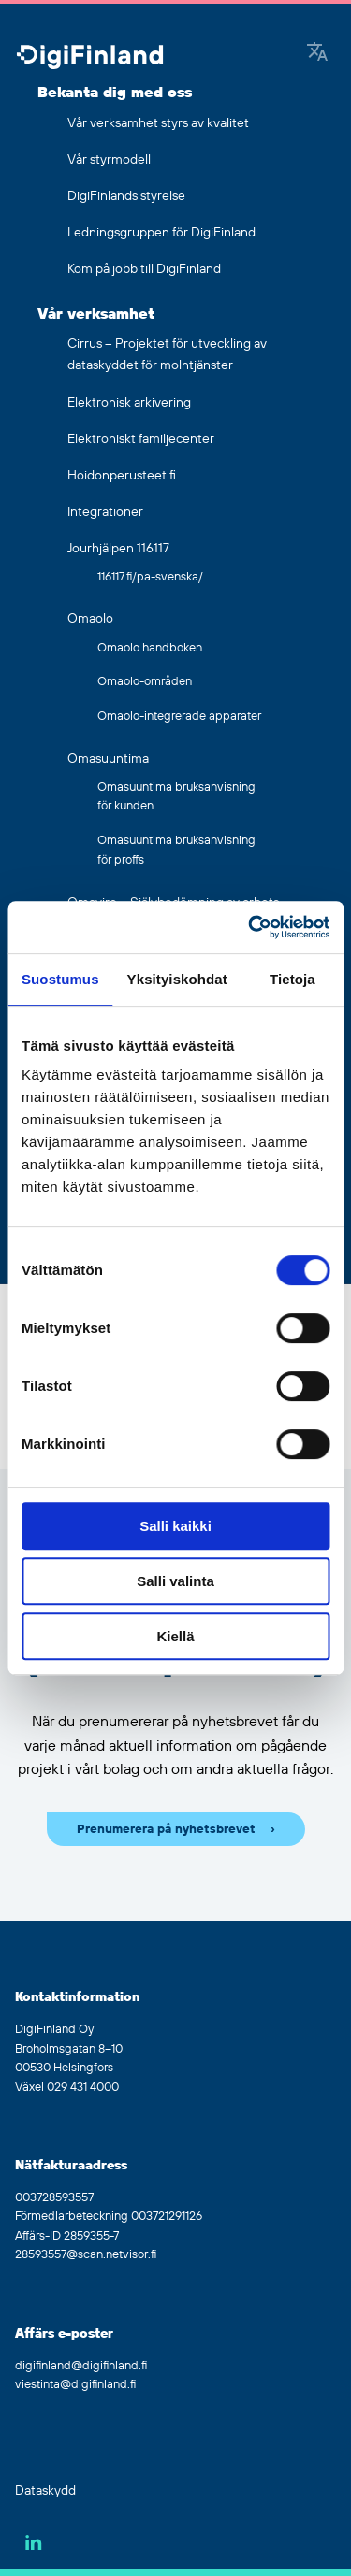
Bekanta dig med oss (114, 92)
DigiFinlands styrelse (126, 196)
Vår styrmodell (109, 159)
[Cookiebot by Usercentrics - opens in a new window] (249, 927)
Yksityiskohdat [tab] (177, 979)
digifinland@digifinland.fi (81, 2365)
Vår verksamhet (95, 314)
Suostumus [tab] (60, 979)
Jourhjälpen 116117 (118, 548)
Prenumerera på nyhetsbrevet (166, 1829)
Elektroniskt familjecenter (140, 439)
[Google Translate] (317, 53)
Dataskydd (45, 2490)
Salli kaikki (175, 1526)
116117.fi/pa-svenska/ (150, 576)
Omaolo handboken (149, 647)
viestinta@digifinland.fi (75, 2384)
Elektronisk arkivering (129, 402)
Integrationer (105, 512)
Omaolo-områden (144, 681)
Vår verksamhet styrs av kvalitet (158, 123)
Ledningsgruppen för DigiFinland (161, 232)
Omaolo (90, 618)
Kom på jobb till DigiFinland (144, 269)
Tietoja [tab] (292, 979)
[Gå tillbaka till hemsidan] (90, 58)
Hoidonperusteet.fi (121, 475)
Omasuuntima (108, 759)
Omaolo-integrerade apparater (179, 715)
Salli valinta (175, 1581)
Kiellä (175, 1636)
